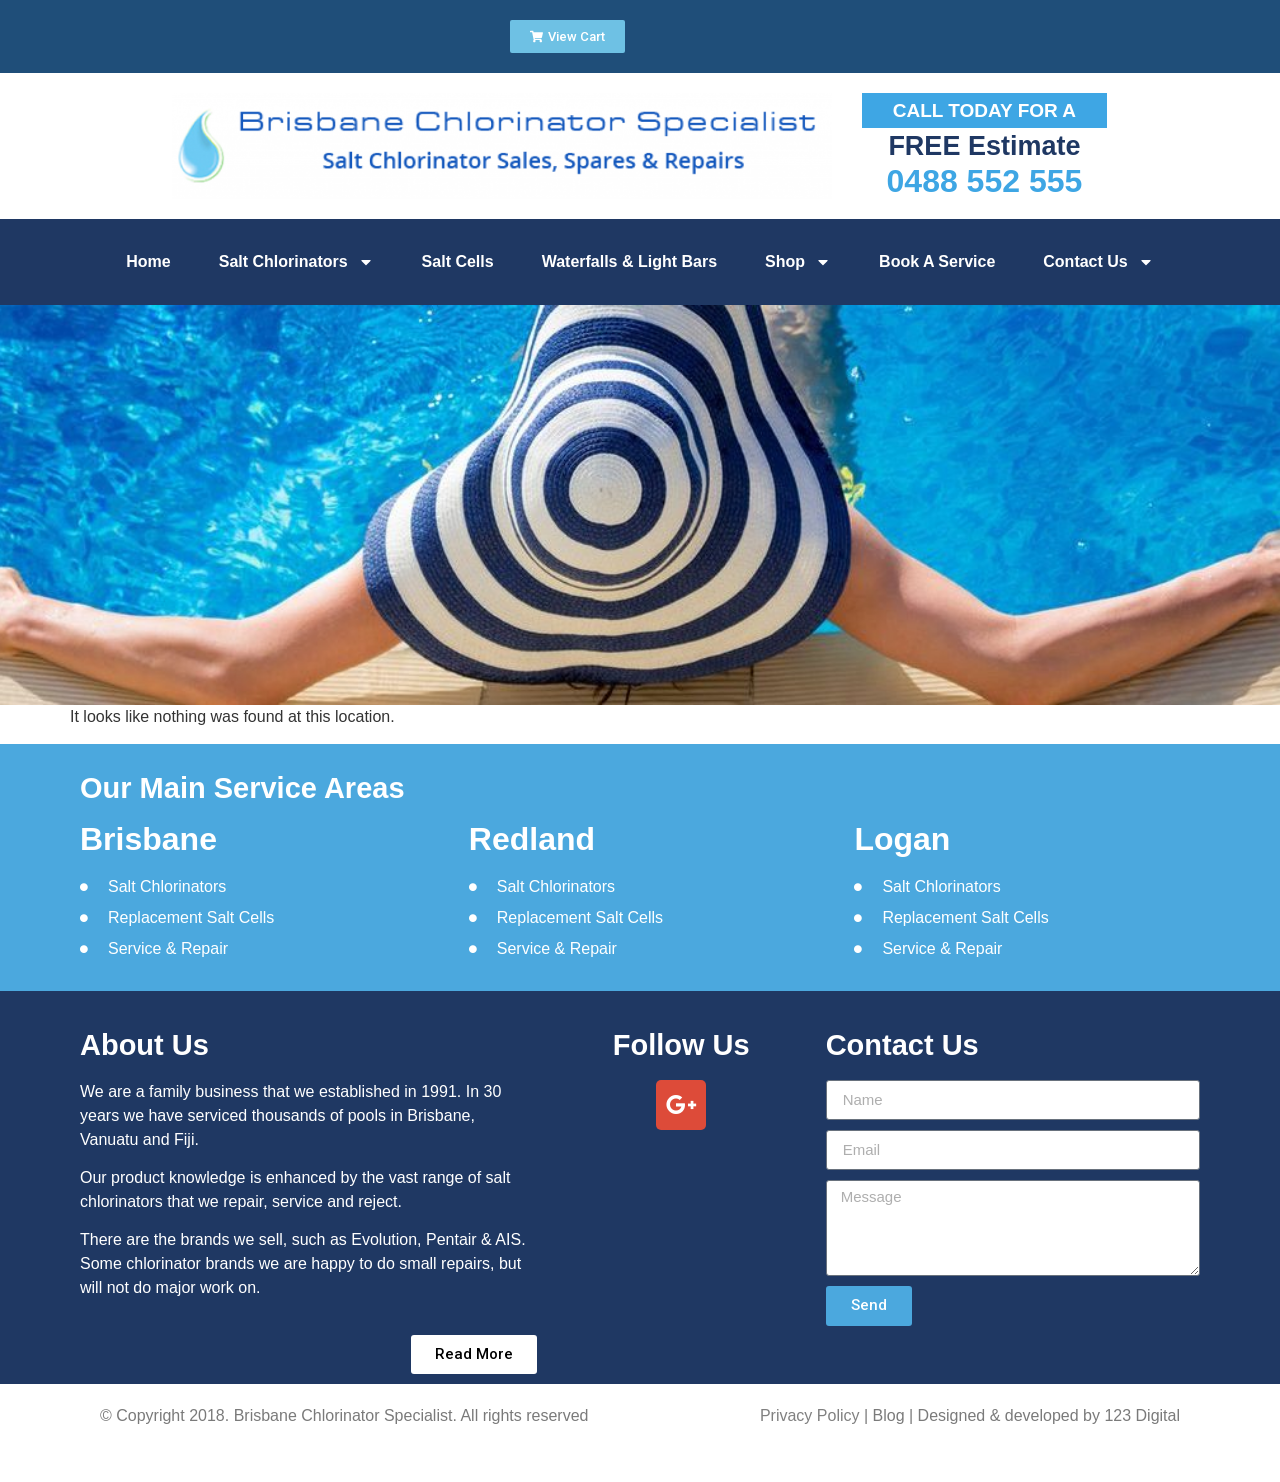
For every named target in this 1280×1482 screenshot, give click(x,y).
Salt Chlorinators (296, 262)
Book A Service (937, 261)
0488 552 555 (985, 181)
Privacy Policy (810, 1415)
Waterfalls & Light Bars (629, 261)
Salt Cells (458, 261)
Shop (798, 262)
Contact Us (1098, 262)
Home (148, 261)
